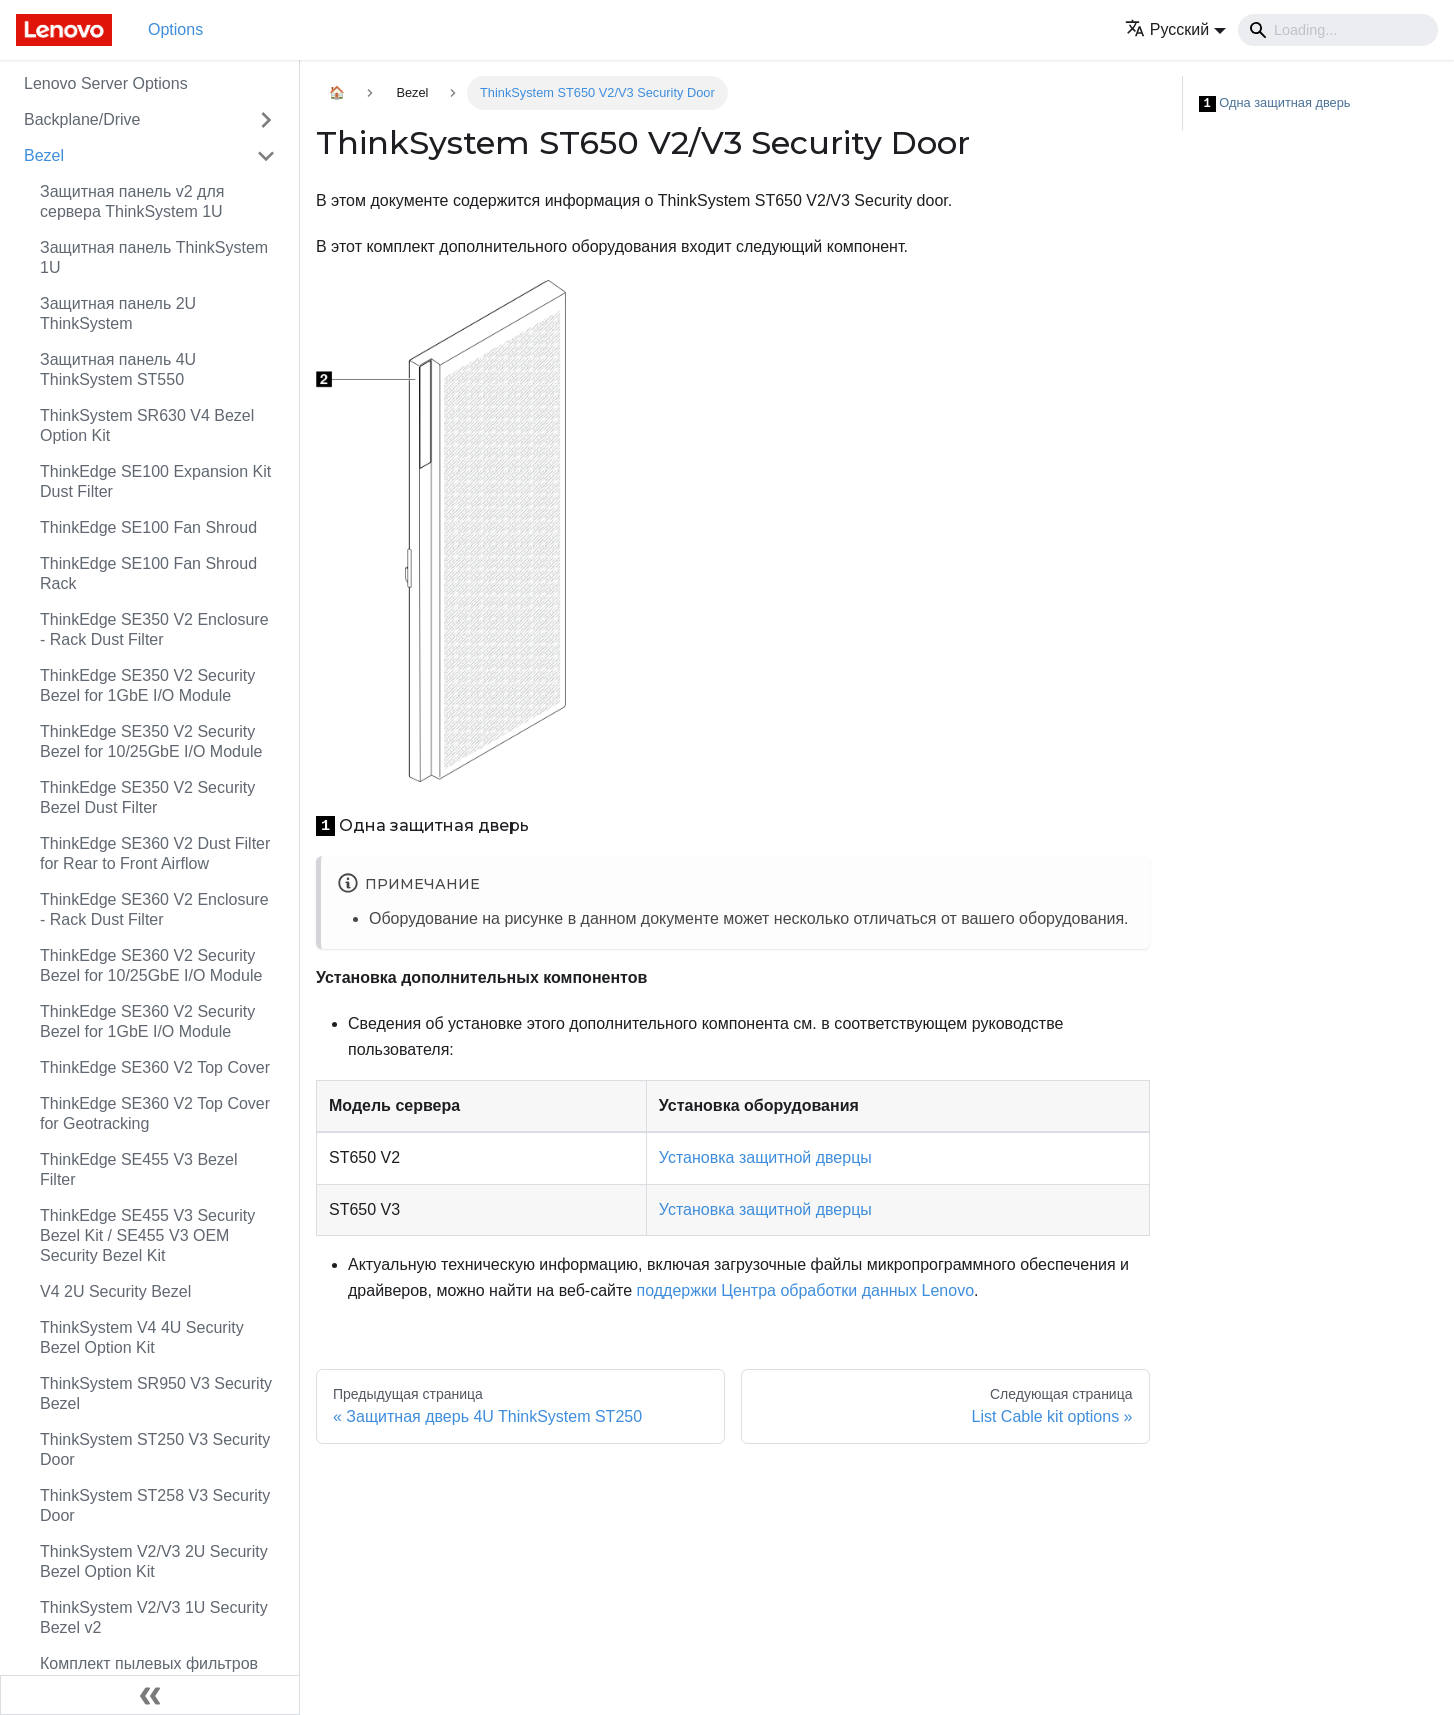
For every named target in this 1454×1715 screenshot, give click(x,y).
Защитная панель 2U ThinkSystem (118, 313)
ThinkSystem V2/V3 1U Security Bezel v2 (154, 1617)
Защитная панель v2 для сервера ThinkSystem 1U (132, 201)
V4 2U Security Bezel (115, 1291)
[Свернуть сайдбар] (150, 1695)
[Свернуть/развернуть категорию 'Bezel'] (266, 156)
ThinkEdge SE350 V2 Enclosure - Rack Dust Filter (154, 629)
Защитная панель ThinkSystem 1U (154, 257)
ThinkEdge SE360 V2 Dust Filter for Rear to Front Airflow (155, 853)
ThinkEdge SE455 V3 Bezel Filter (138, 1169)
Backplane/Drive (82, 119)
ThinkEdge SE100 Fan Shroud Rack (148, 573)
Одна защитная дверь (1275, 103)
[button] (1175, 29)
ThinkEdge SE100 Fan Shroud (148, 527)
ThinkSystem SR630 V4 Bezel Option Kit (147, 425)
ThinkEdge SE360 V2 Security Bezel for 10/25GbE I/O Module (151, 965)
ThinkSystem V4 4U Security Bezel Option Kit (142, 1337)
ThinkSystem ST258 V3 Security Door (155, 1505)
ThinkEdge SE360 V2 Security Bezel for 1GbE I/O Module (147, 1021)
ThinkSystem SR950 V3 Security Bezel (156, 1393)
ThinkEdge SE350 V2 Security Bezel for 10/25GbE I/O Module (151, 741)
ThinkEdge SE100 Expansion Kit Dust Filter (155, 481)
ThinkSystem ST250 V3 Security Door (155, 1449)
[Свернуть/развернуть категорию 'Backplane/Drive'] (266, 120)
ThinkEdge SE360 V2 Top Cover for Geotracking (155, 1113)
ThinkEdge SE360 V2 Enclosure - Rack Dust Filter (154, 909)
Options (175, 29)
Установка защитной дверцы (765, 1157)
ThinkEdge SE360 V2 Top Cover (155, 1067)
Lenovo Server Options (106, 83)
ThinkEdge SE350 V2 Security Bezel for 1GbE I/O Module (147, 685)
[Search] (1338, 30)
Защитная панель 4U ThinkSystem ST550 (118, 369)
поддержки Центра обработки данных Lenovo (806, 1290)
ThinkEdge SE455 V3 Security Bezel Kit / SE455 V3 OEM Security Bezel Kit (147, 1235)
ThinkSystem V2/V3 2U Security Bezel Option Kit (154, 1561)
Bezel (44, 155)
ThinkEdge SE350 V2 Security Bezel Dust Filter (147, 797)
